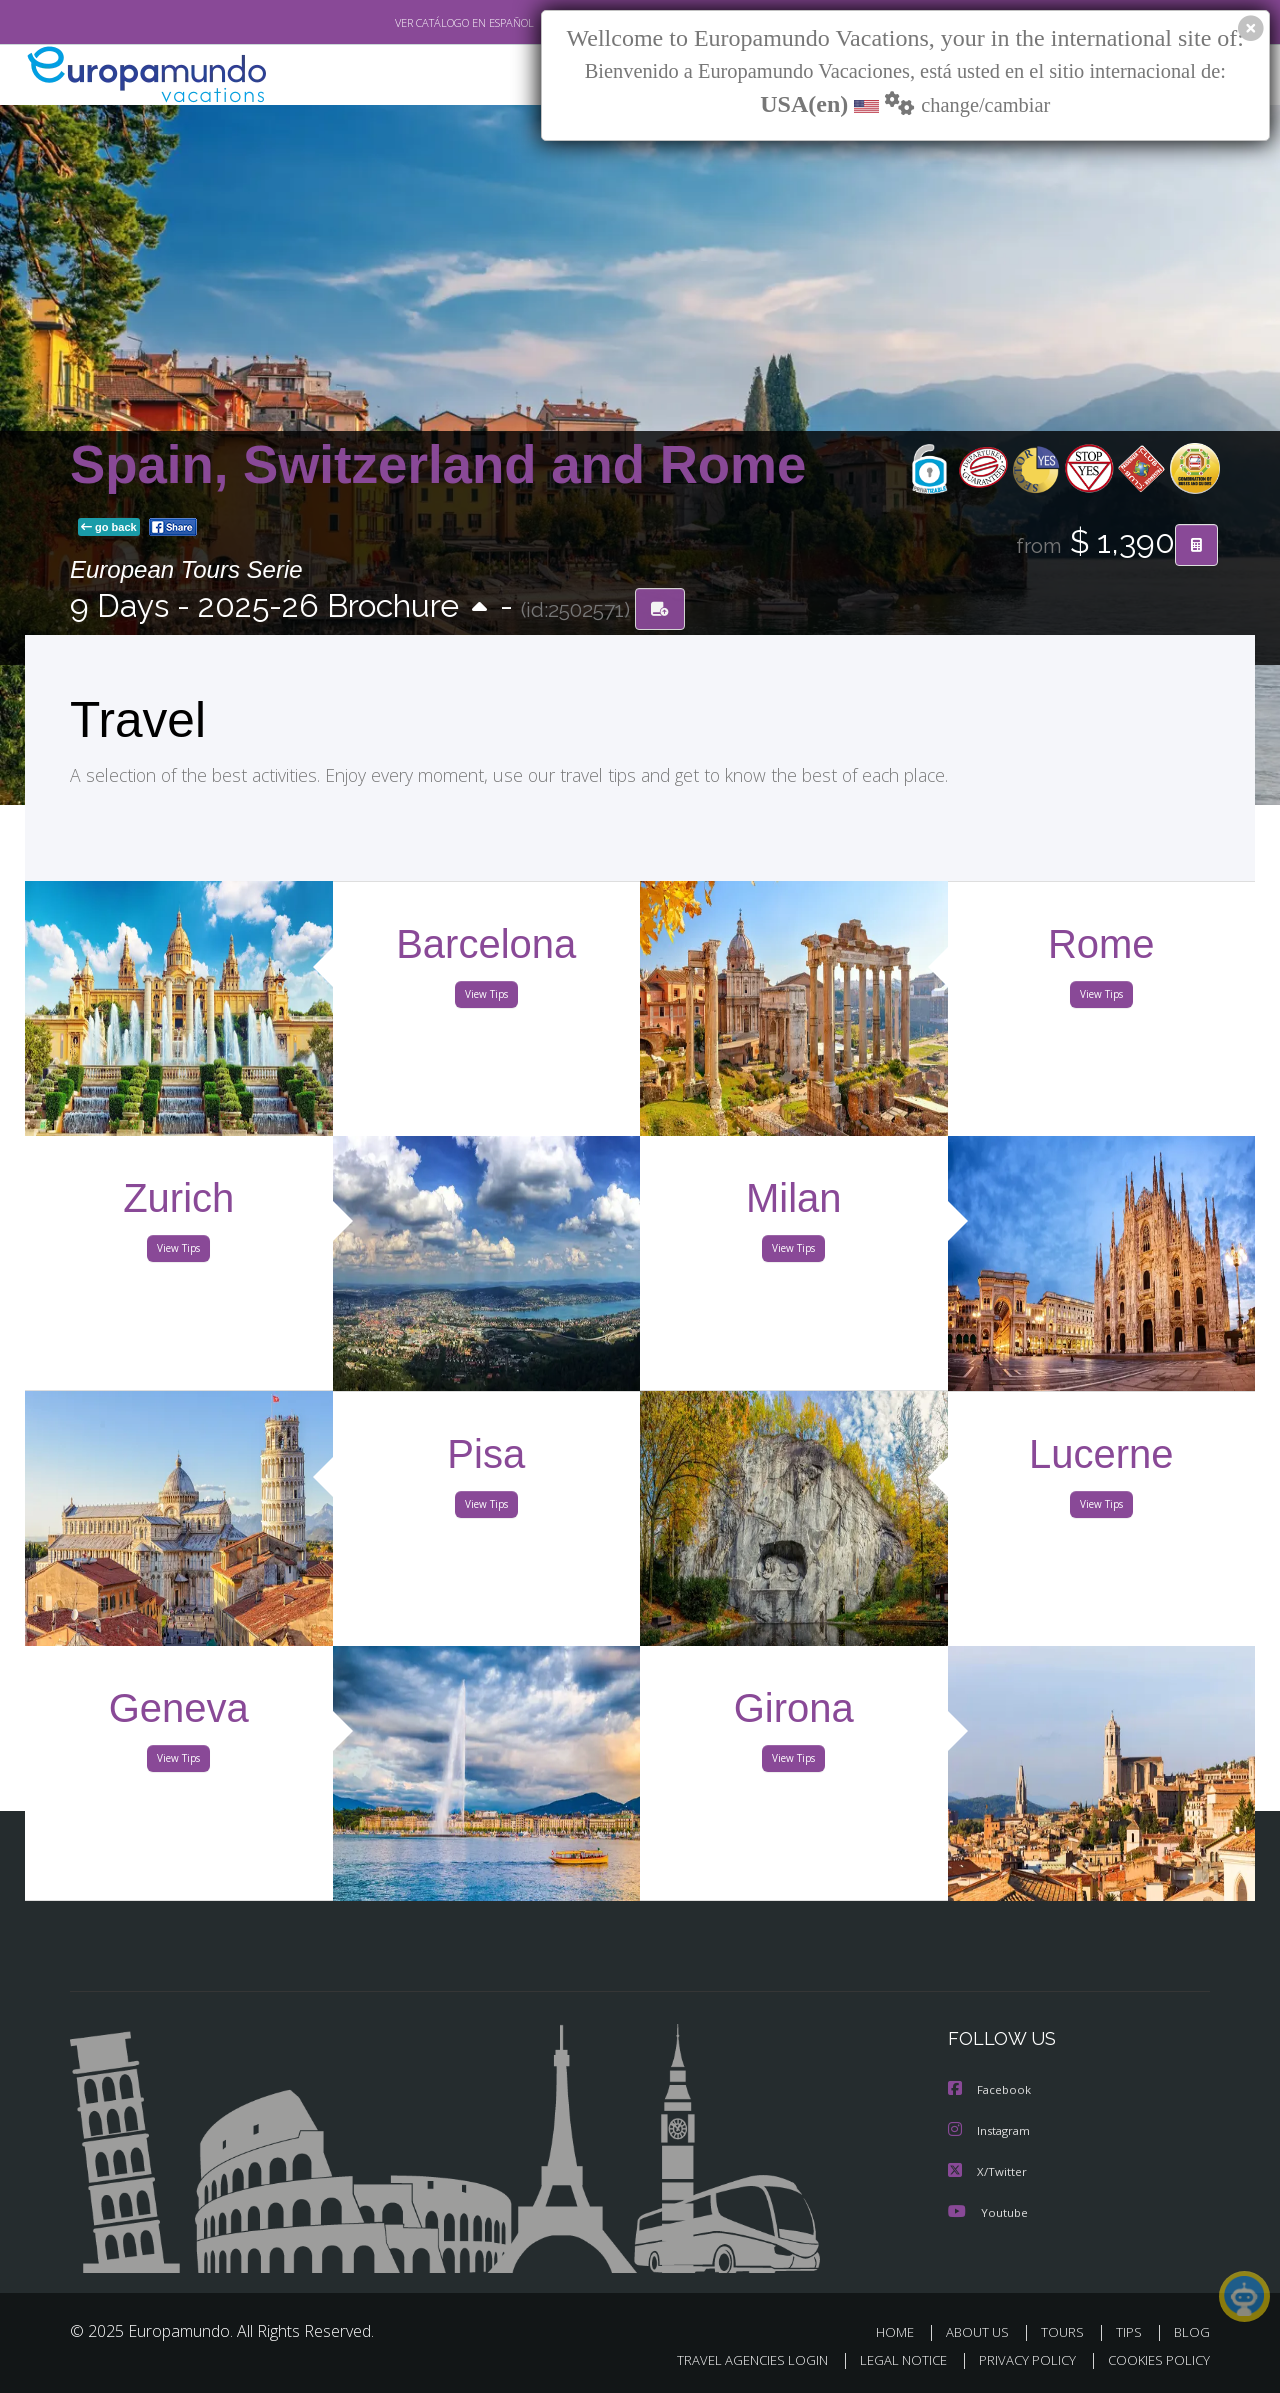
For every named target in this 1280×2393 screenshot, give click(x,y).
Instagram (991, 2130)
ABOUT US (983, 2330)
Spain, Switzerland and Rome (438, 464)
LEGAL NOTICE (890, 2359)
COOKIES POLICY (1154, 2359)
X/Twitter (988, 2170)
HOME (902, 2330)
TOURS (1066, 2330)
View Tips (486, 998)
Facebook (991, 2090)
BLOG (1192, 2330)
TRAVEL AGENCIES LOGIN (733, 2359)
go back (109, 528)
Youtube (988, 2210)
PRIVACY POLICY (1018, 2359)
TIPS (1131, 2330)
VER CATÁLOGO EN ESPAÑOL (418, 23)
